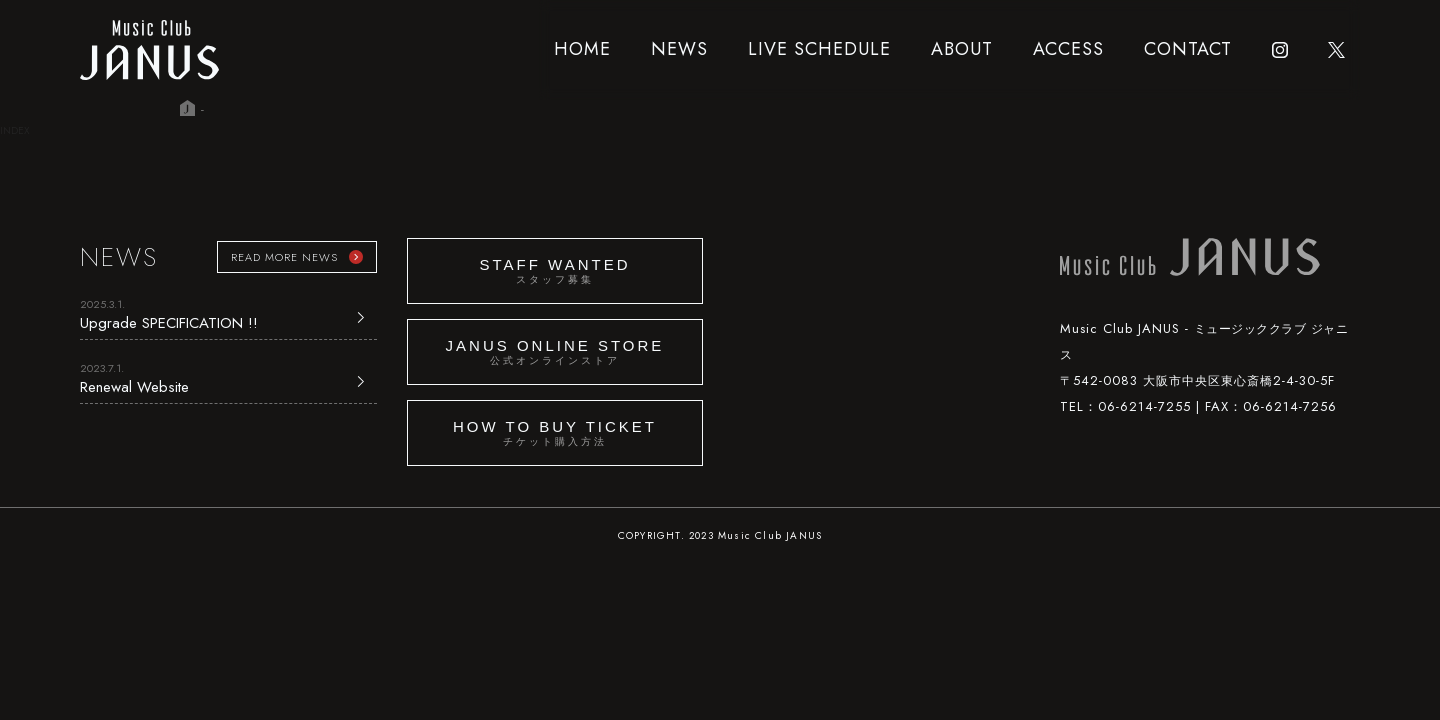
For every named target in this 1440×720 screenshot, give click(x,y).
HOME (582, 49)
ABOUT (962, 49)
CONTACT (1188, 49)
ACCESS (1068, 49)
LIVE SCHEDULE (819, 49)
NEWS (679, 49)
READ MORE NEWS (284, 257)
